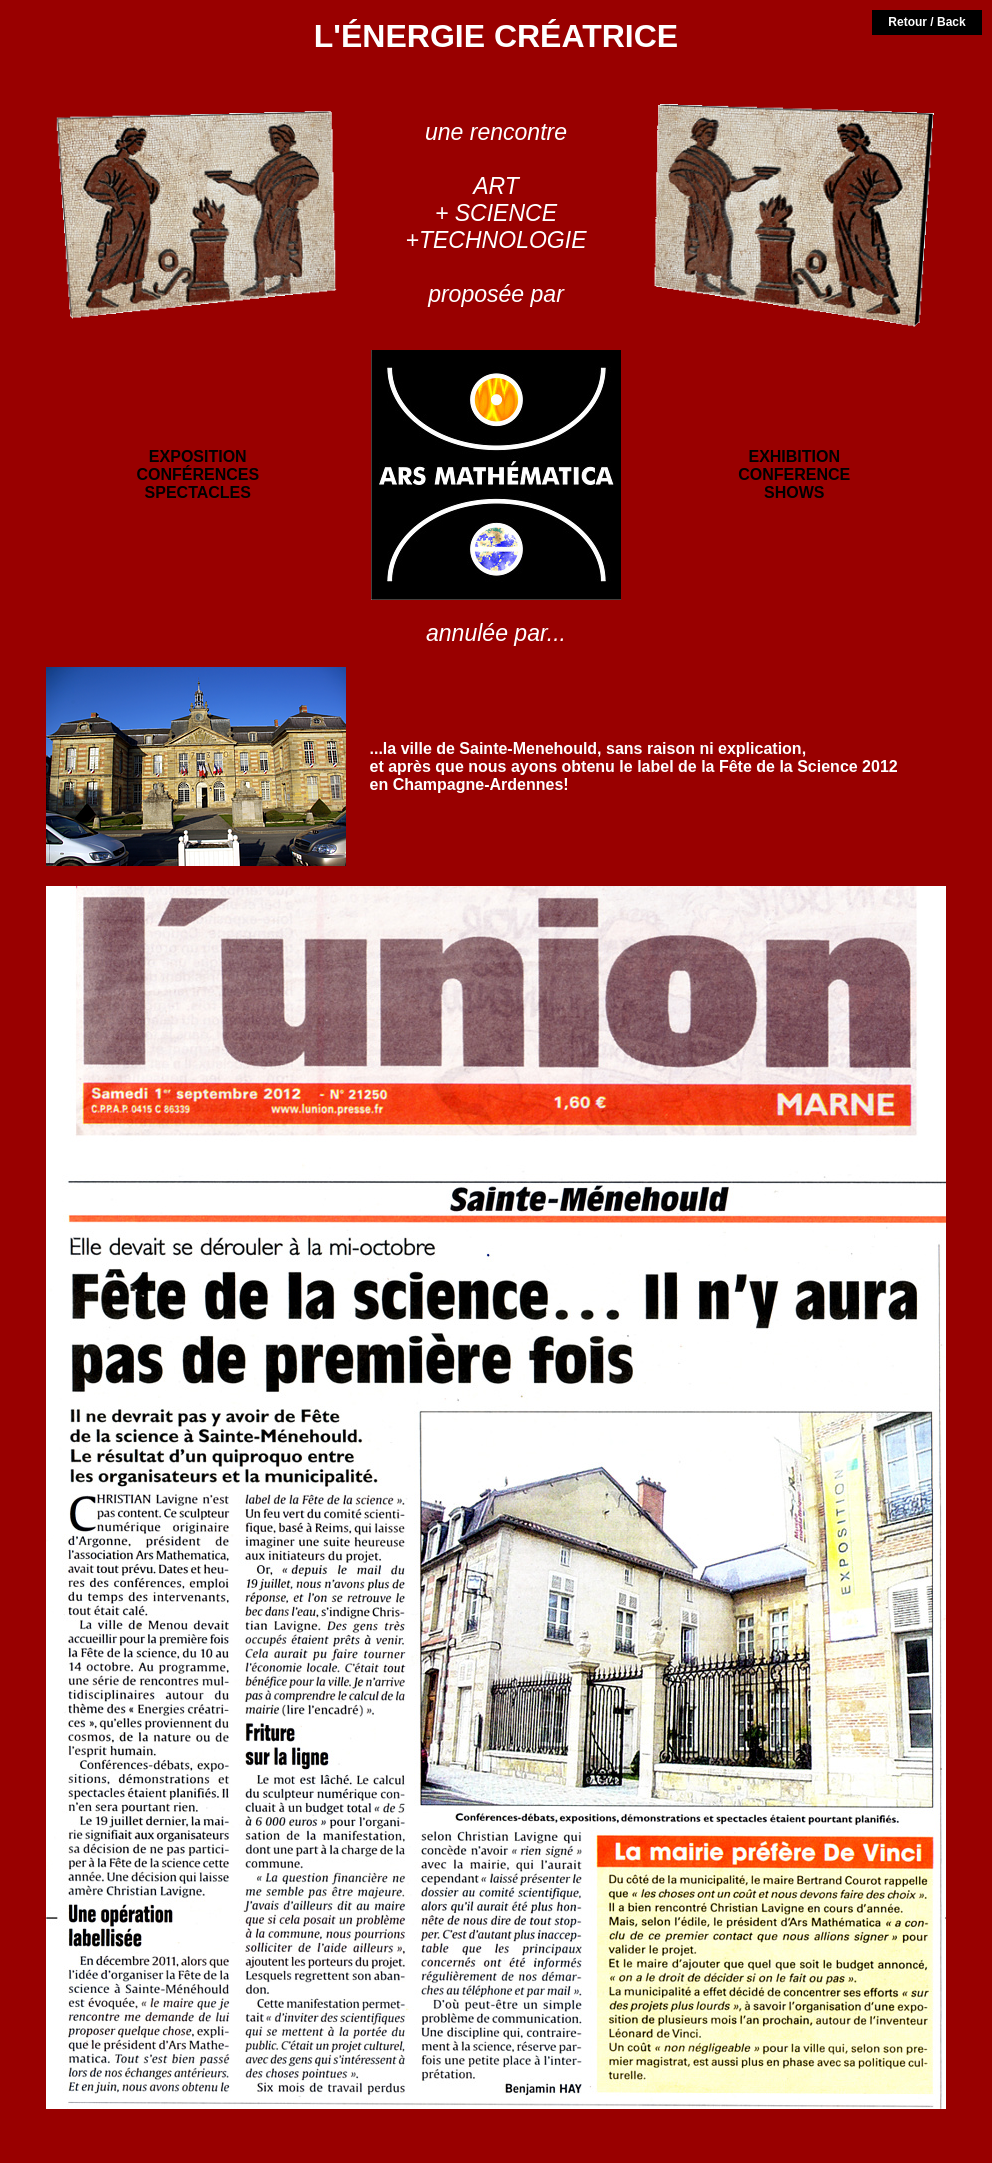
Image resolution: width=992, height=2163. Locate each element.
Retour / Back (926, 22)
